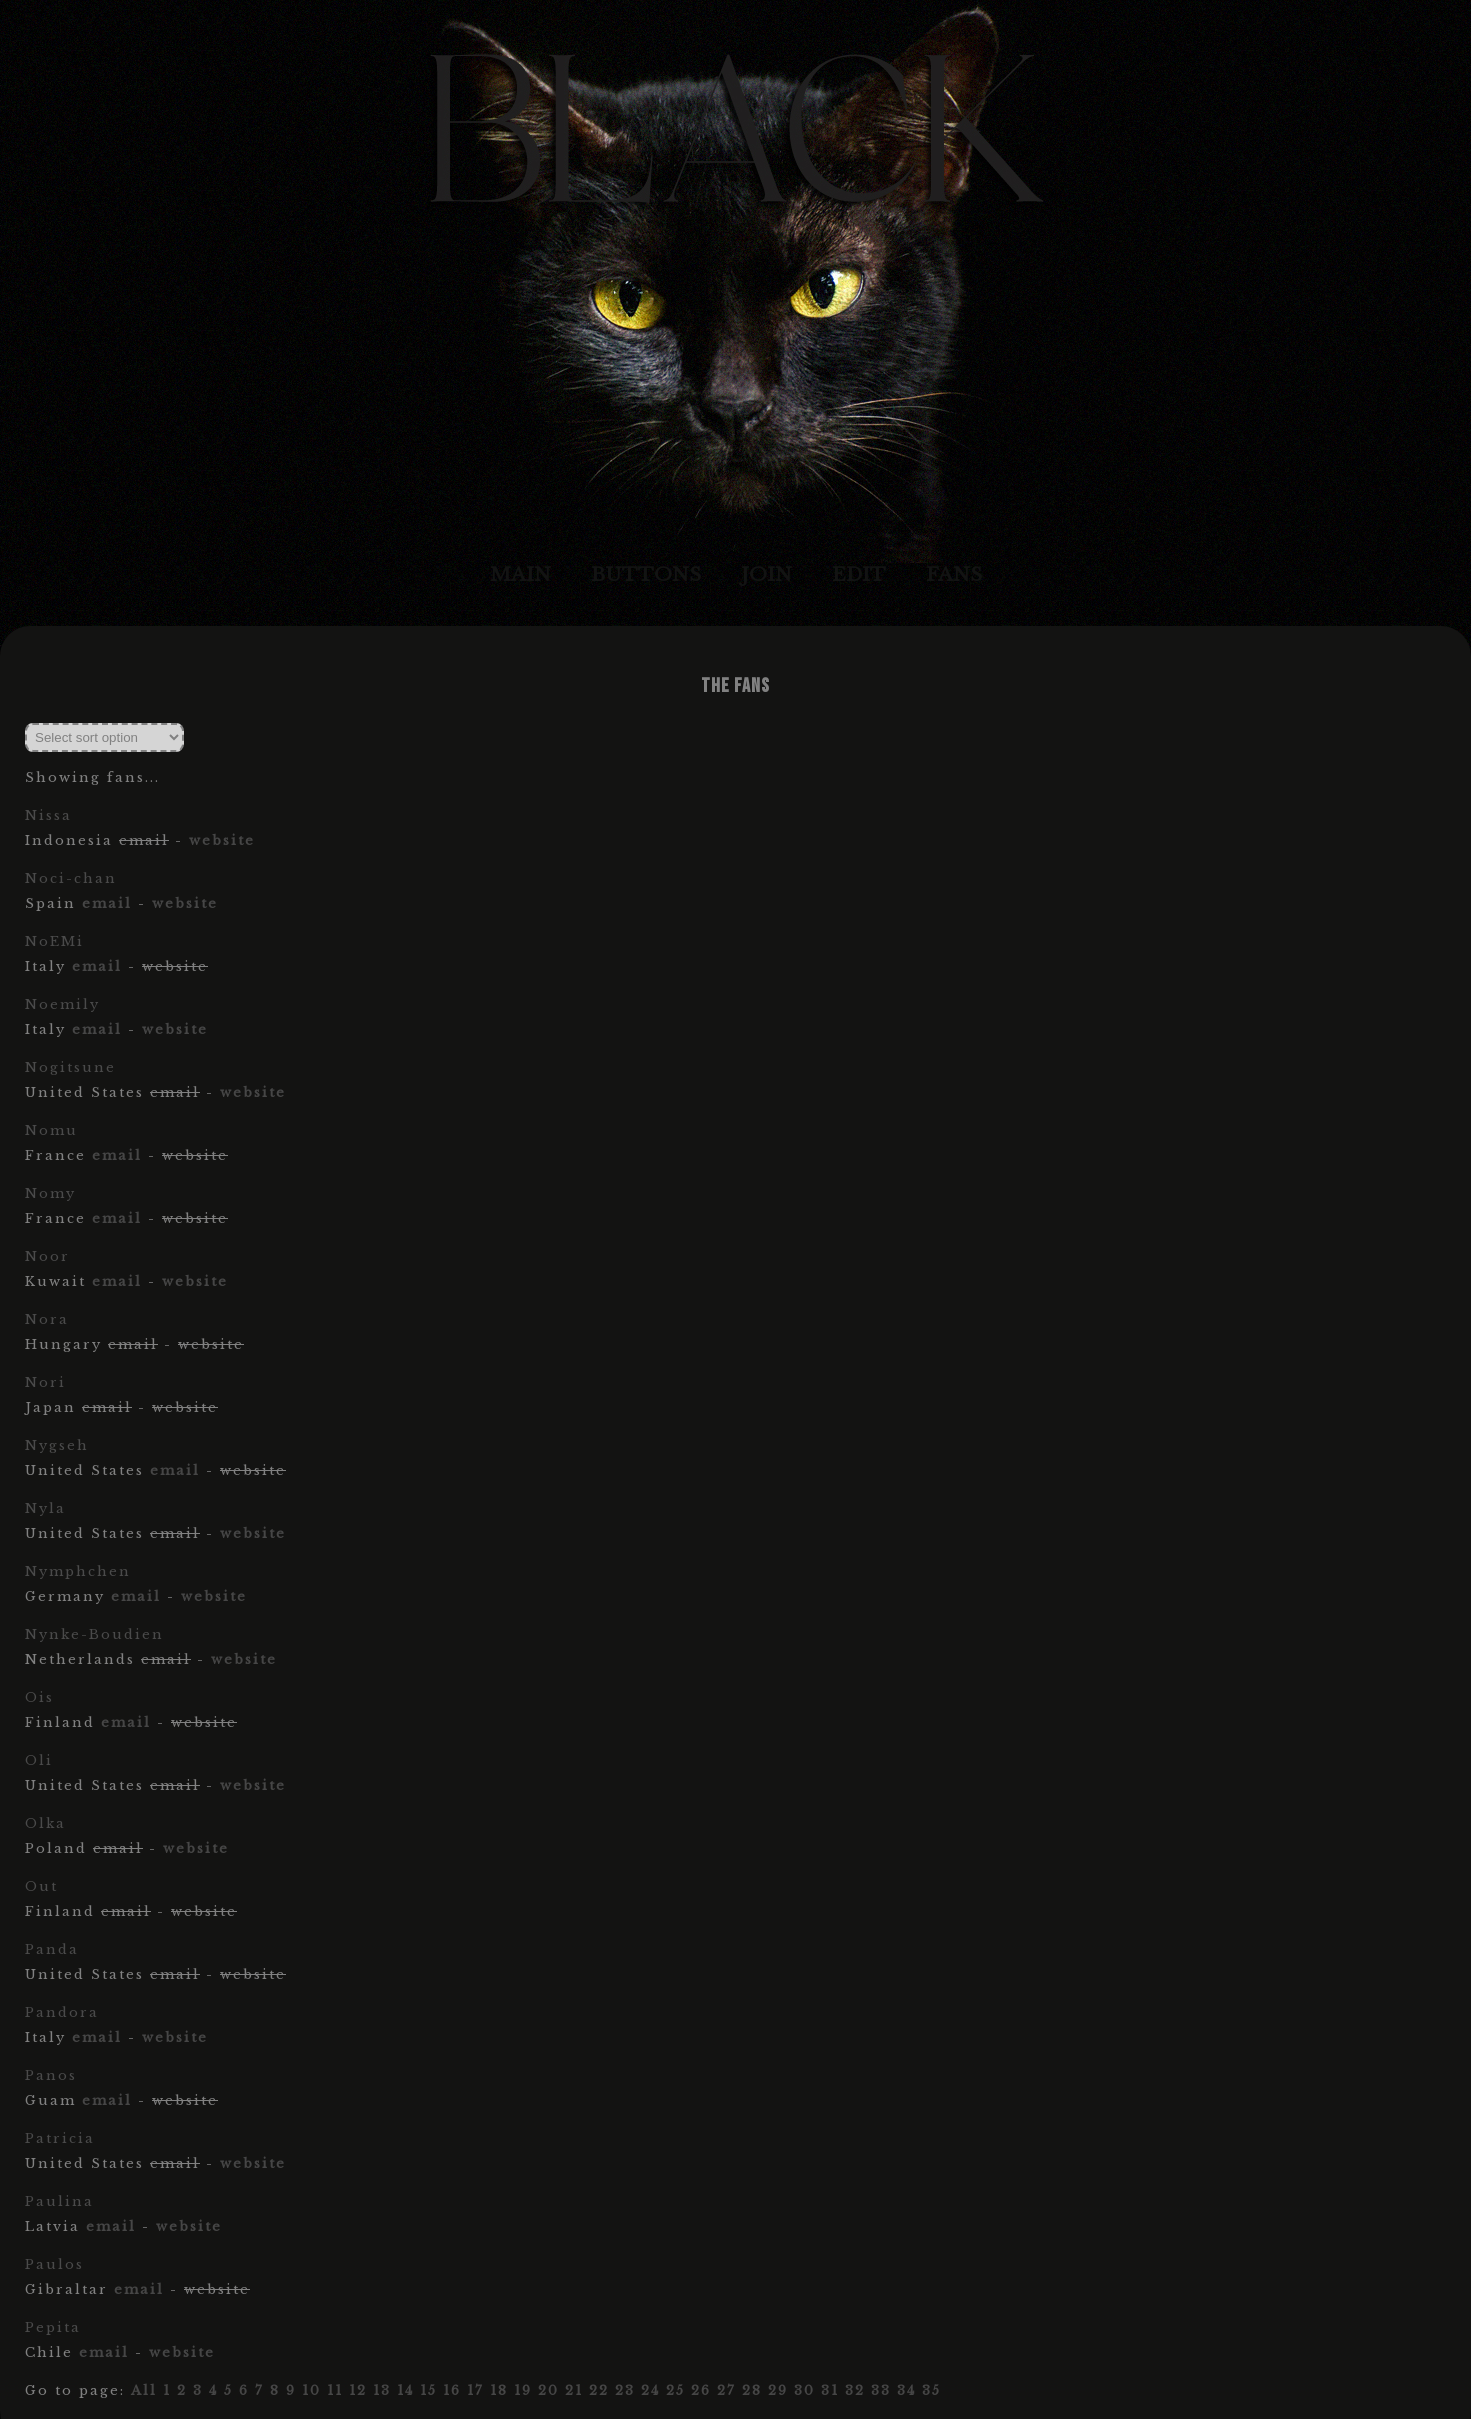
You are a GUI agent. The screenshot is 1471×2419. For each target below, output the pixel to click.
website (222, 840)
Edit (859, 574)
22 (599, 2390)
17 (475, 2390)
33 (881, 2390)
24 (650, 2390)
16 (452, 2390)
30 (804, 2390)
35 (931, 2390)
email (107, 903)
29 (778, 2390)
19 (523, 2390)
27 (726, 2390)
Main (520, 574)
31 (830, 2390)
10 (311, 2390)
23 (625, 2390)
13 (382, 2390)
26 (701, 2390)
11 (335, 2390)
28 (752, 2390)
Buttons (646, 574)
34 (906, 2390)
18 (499, 2390)
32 (855, 2390)
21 (574, 2390)
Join (766, 574)
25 (675, 2390)
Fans (954, 574)
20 (548, 2390)
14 (405, 2390)
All (144, 2390)
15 (428, 2390)
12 (358, 2390)
